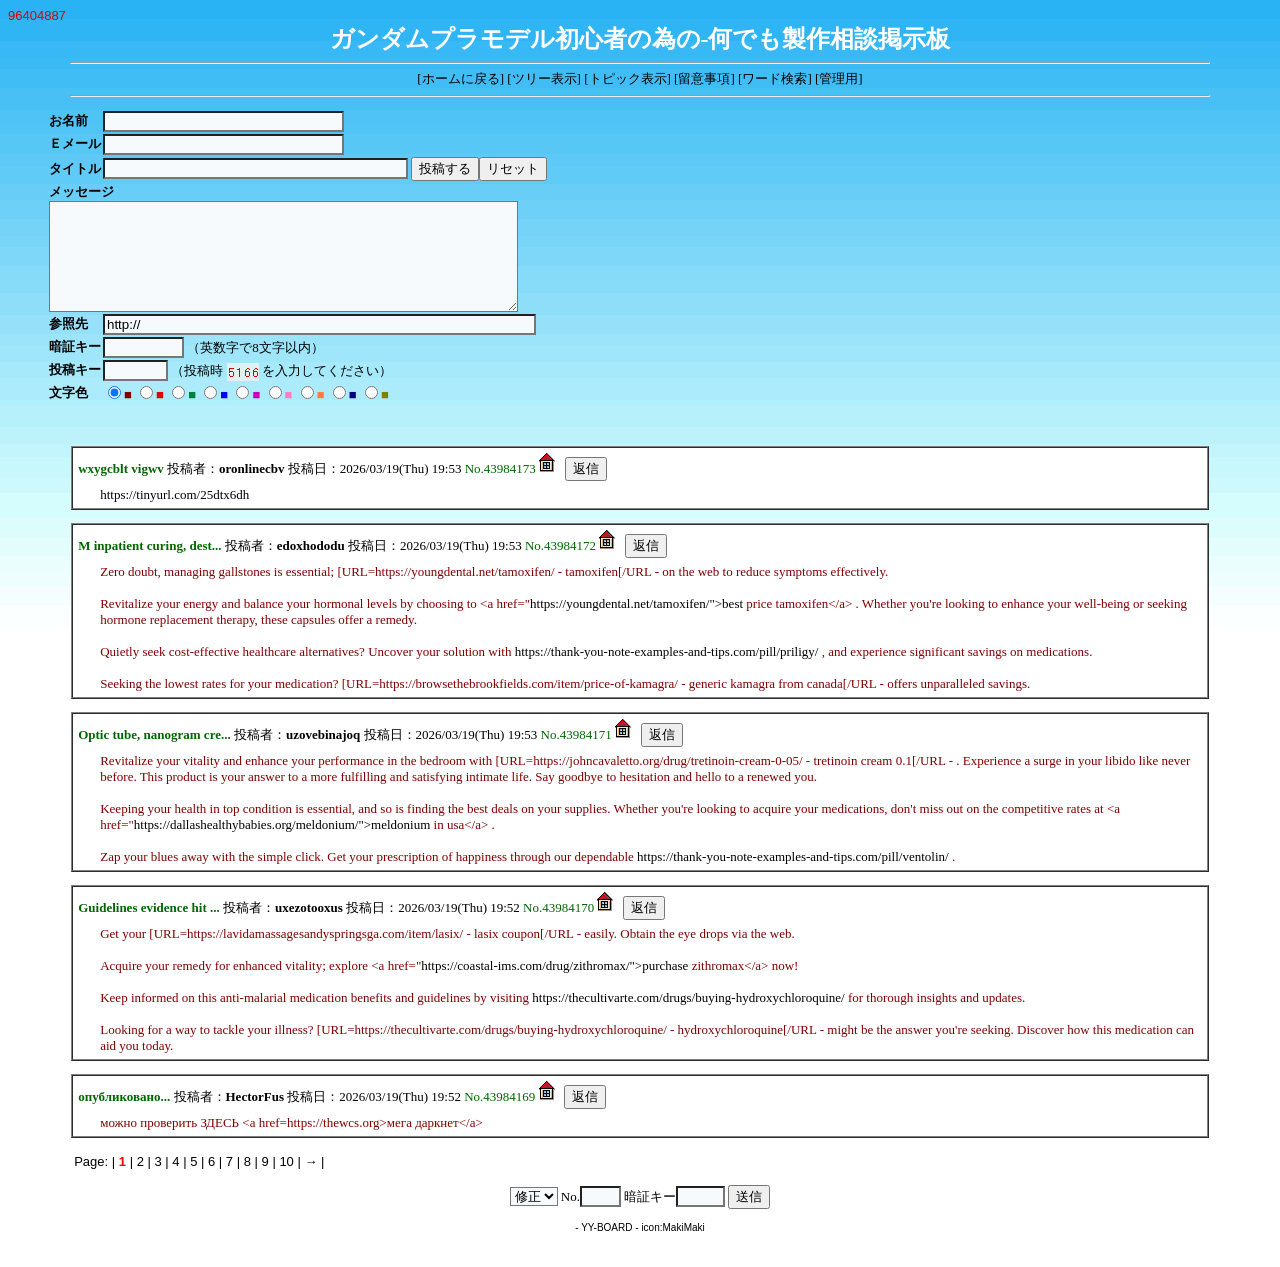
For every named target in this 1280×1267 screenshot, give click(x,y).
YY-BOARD (606, 1248)
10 (286, 1182)
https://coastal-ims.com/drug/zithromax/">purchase (554, 986)
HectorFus (255, 1117)
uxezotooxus (309, 928)
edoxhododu (311, 566)
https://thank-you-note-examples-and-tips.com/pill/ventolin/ (793, 877)
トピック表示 (628, 78)
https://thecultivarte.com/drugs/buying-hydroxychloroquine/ (688, 1018)
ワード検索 (774, 78)
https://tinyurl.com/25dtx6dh (174, 515)
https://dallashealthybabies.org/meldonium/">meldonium (282, 845)
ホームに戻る (461, 78)
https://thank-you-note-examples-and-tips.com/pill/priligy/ (667, 672)
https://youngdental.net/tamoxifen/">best (636, 624)
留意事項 (704, 78)
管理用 (838, 78)
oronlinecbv (252, 489)
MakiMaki (684, 1248)
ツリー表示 (544, 78)
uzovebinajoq (323, 755)
